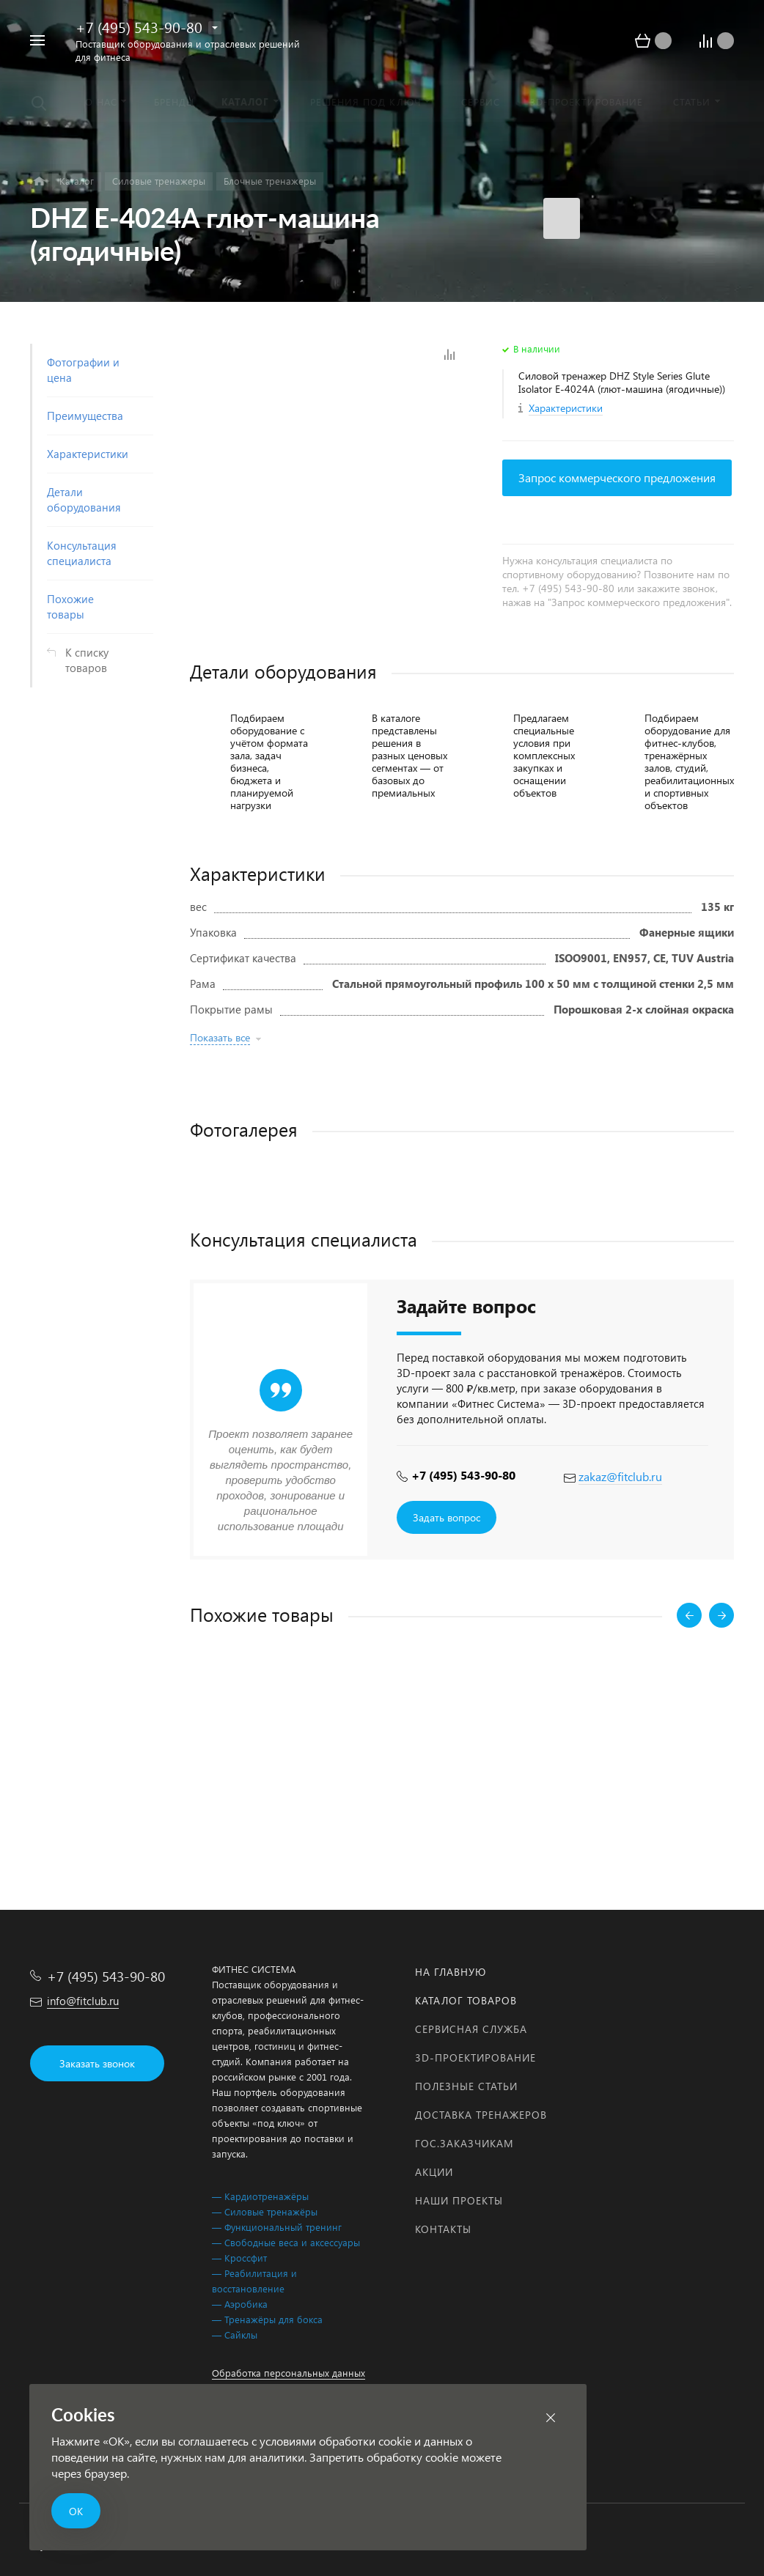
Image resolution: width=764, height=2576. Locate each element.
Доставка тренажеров (481, 2115)
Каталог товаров (466, 2000)
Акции (434, 2172)
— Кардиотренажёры (260, 2196)
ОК (76, 2511)
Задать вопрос (446, 1517)
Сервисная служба (471, 2029)
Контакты (443, 2229)
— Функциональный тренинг (277, 2227)
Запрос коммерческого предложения (617, 477)
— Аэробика (240, 2304)
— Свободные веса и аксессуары (286, 2242)
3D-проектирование (475, 2057)
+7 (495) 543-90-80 (139, 27)
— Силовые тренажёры (264, 2211)
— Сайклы (234, 2334)
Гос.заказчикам (464, 2143)
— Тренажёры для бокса (267, 2319)
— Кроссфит (239, 2257)
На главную (450, 1972)
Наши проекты (459, 2200)
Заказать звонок (97, 2063)
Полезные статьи (466, 2086)
